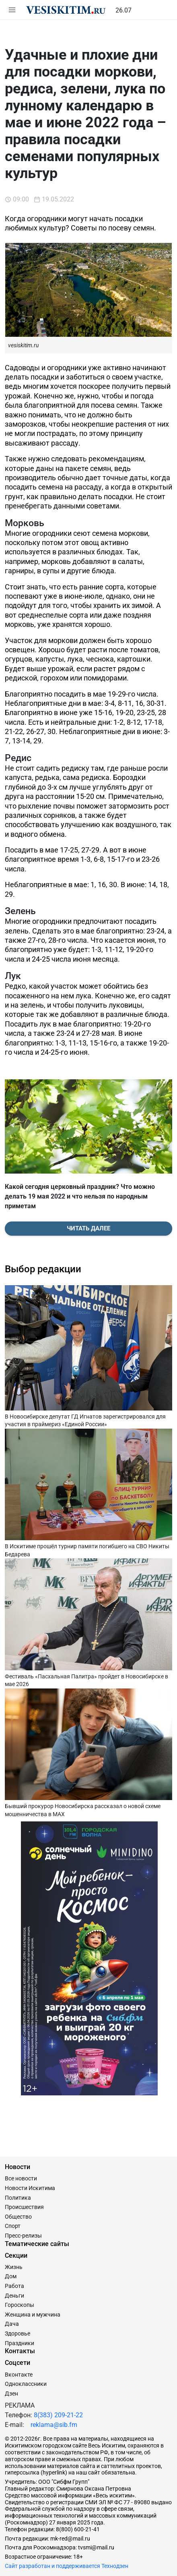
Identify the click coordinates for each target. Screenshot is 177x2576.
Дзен (11, 2393)
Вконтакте (19, 2374)
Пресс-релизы (23, 2235)
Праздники (19, 2343)
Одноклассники (26, 2384)
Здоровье (17, 2333)
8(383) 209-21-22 (58, 2415)
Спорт (13, 2226)
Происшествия (24, 2207)
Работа (14, 2286)
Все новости (21, 2178)
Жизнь (14, 2267)
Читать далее (88, 1228)
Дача (12, 2324)
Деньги (14, 2295)
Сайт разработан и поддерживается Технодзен (66, 2566)
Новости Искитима (30, 2188)
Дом (10, 2276)
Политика (18, 2197)
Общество (18, 2216)
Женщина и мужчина (32, 2314)
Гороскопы (19, 2305)
